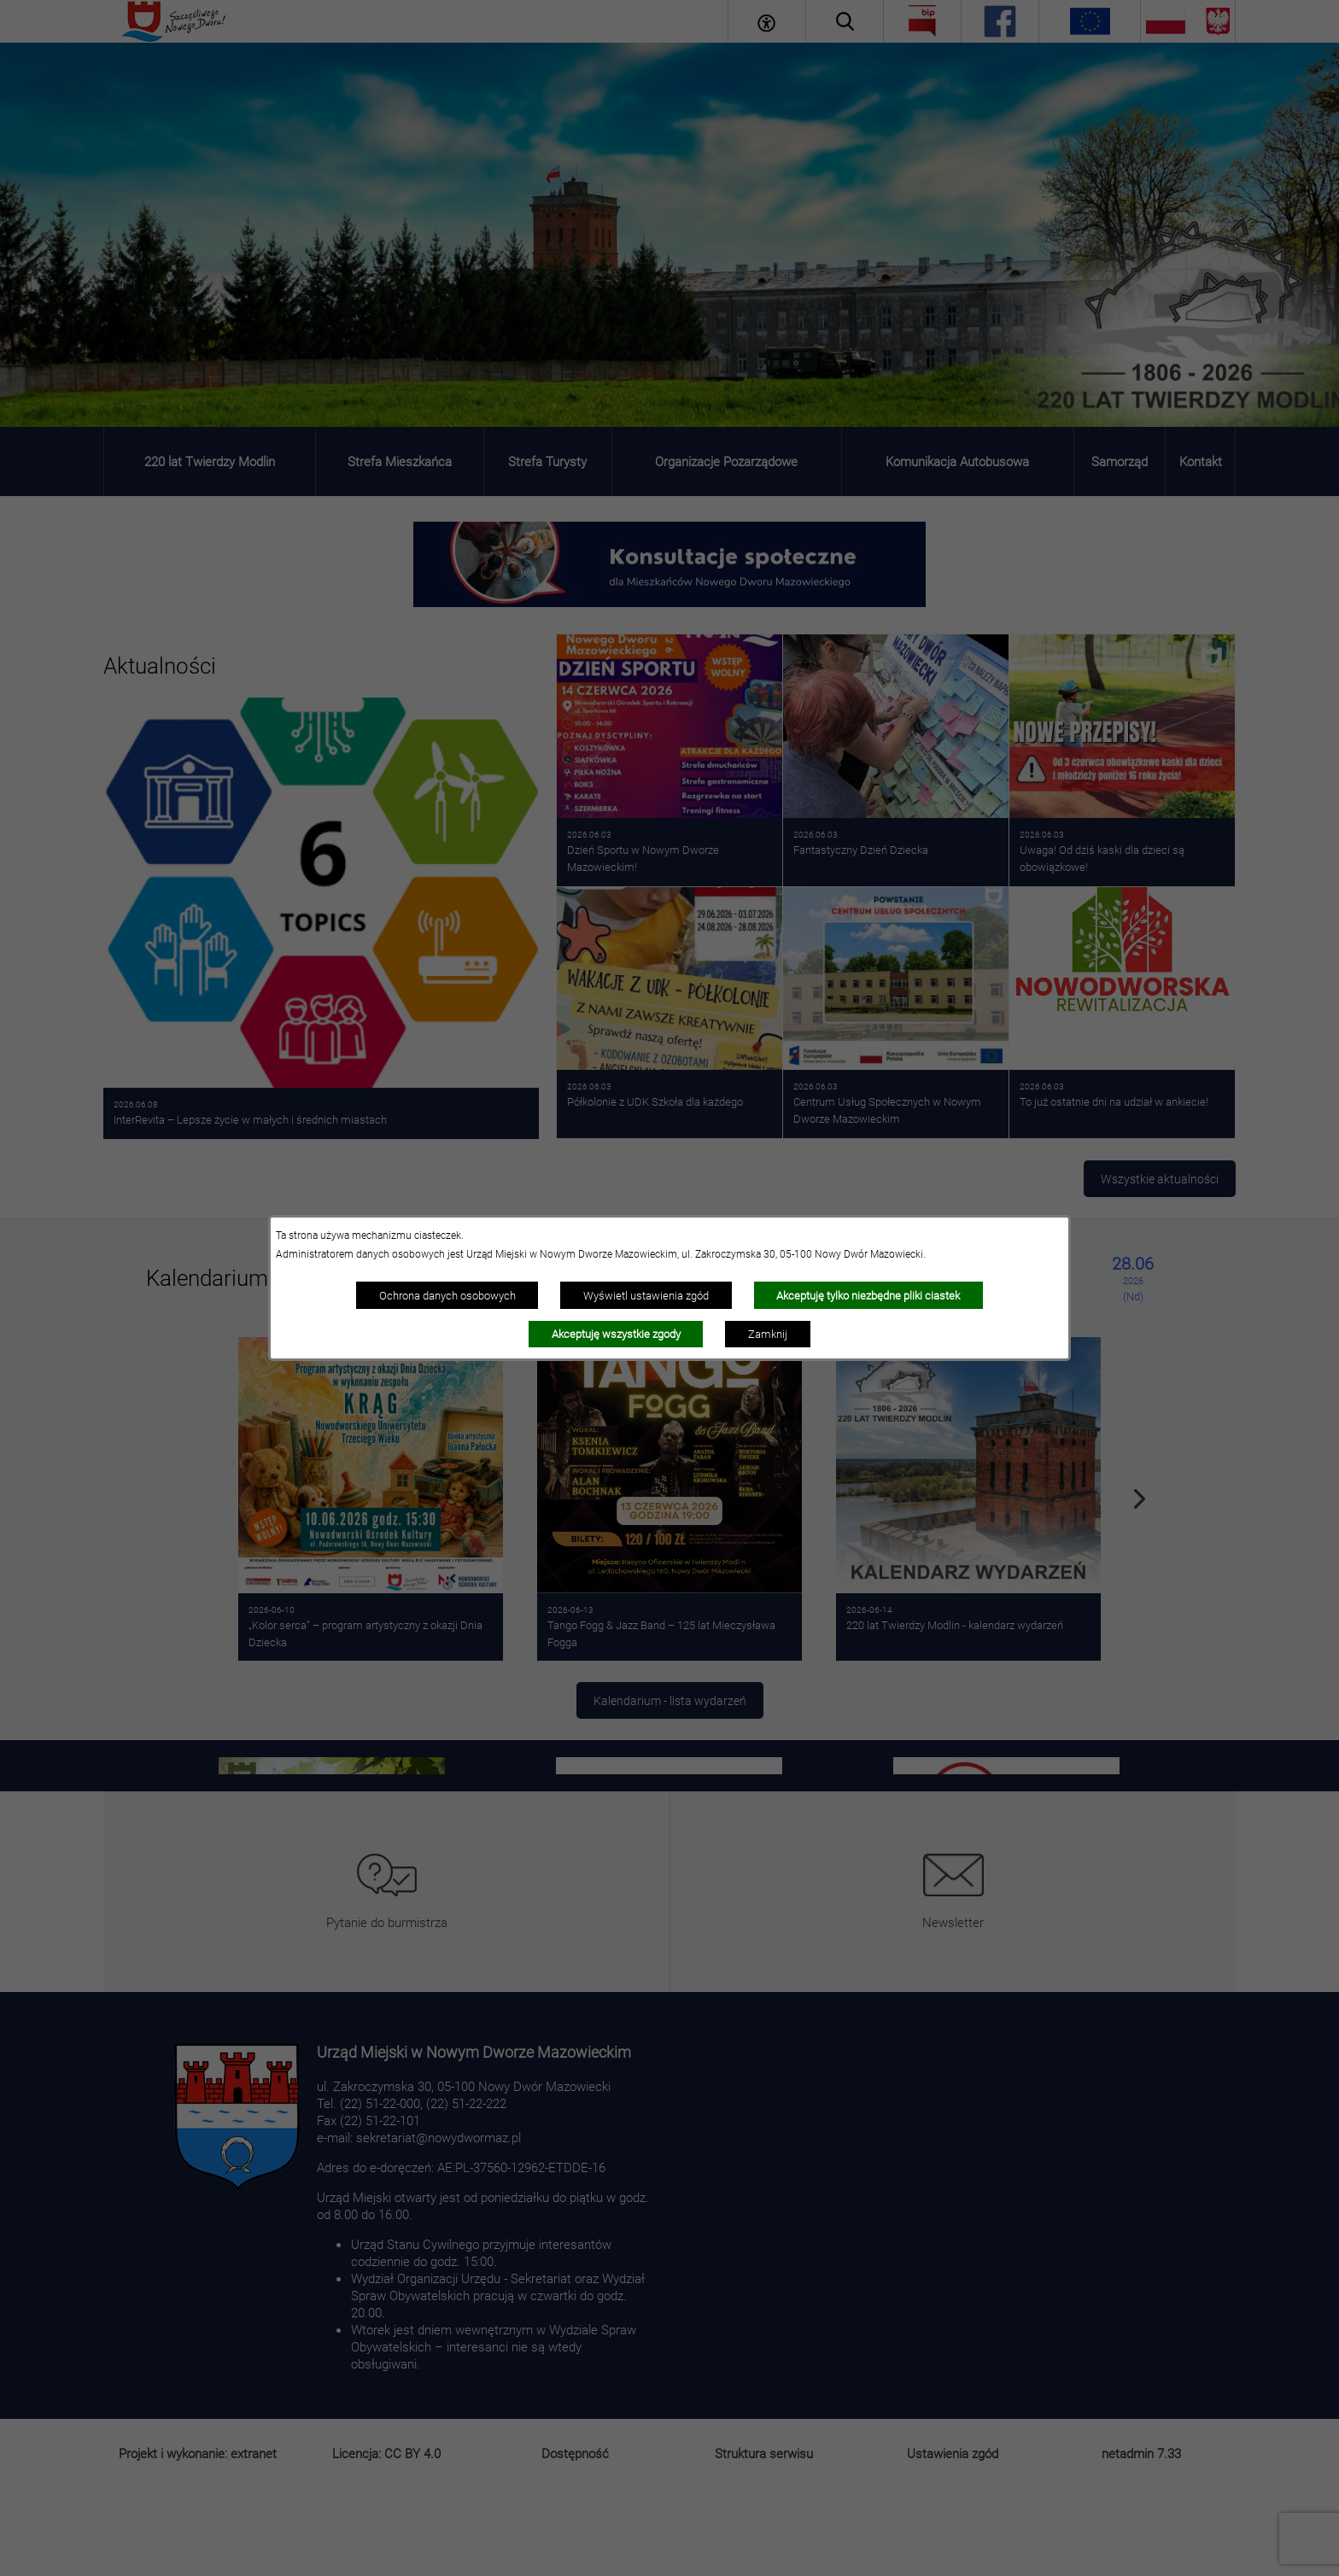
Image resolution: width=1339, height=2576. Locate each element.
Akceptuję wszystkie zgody (616, 1333)
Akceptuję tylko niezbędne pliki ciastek (868, 1295)
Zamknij (767, 1333)
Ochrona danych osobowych (447, 1295)
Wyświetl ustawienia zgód (646, 1295)
